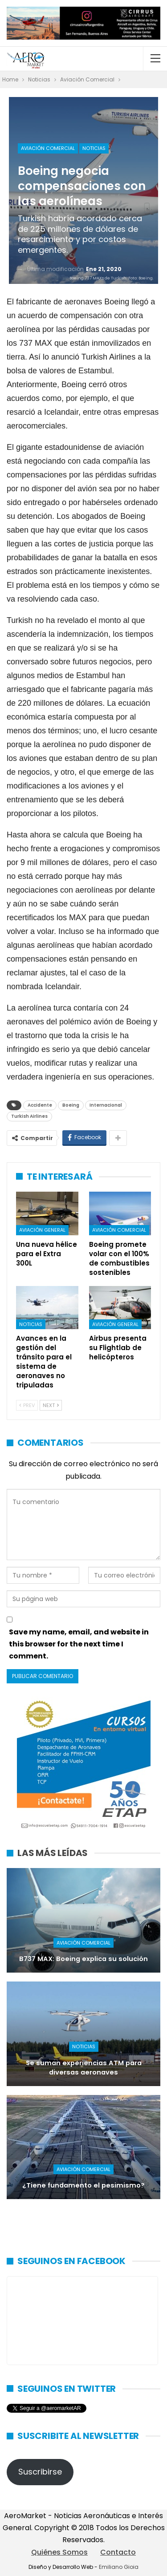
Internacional (106, 1105)
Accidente (40, 1105)
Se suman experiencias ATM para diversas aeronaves (84, 2067)
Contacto (118, 2552)
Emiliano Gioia (118, 2567)
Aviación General (42, 1229)
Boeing (70, 1105)
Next (51, 1405)
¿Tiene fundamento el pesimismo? (83, 2185)
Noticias (94, 148)
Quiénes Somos (59, 2552)
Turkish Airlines (29, 1116)
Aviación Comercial (48, 148)
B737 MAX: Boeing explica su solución (83, 1958)
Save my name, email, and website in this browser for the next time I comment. (79, 1644)
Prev (27, 1405)
